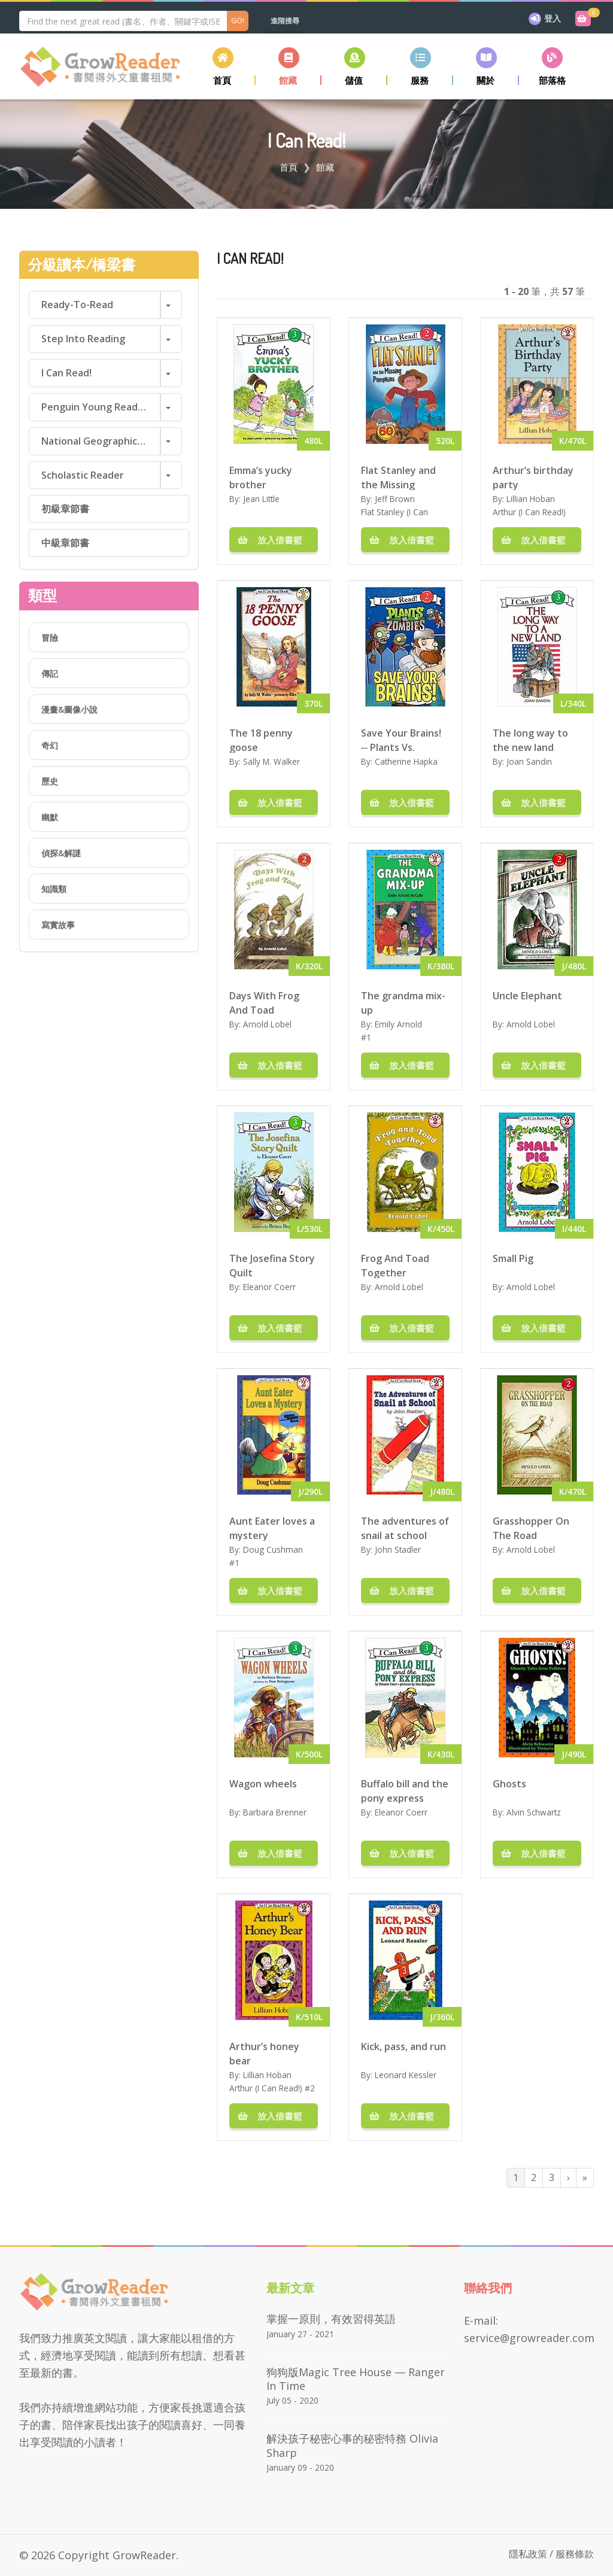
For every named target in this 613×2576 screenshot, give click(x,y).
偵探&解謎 (61, 853)
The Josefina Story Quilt (272, 1265)
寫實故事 (58, 924)
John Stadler (398, 1549)
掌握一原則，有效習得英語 (331, 2319)
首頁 (289, 167)
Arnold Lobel (267, 1024)
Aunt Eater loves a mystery (272, 1527)
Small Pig (513, 1258)
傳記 (49, 673)
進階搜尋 (285, 21)
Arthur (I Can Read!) (529, 512)
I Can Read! (66, 372)
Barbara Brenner (274, 1812)
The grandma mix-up (403, 1002)
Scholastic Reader (82, 475)
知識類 (53, 889)
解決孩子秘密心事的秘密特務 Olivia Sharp (352, 2445)
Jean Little (261, 498)
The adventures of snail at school (405, 1527)
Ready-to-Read (77, 304)
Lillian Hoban (530, 498)
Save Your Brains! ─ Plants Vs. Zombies (401, 739)
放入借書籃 (273, 540)
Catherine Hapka (406, 761)
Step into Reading (83, 338)
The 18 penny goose (261, 739)
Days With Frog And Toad (264, 1002)
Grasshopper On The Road (531, 1527)
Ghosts (509, 1783)
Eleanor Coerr (269, 1286)
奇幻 (49, 745)
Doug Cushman (273, 1549)
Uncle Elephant (527, 995)
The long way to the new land (530, 739)
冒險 (49, 637)
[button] (288, 66)
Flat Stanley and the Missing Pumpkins (398, 477)
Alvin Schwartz (533, 1812)
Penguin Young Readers (97, 406)
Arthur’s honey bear (264, 2053)
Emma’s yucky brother (260, 477)
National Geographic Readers (100, 441)
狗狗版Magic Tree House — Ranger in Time (355, 2379)
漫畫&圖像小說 (69, 709)
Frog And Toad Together (395, 1265)
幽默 (49, 817)
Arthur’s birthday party (533, 477)
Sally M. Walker (271, 761)
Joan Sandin (529, 761)
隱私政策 (528, 2553)
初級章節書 (65, 508)
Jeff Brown (395, 498)
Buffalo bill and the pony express (404, 1790)
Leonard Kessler (405, 2075)
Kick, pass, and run (403, 2046)
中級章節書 (65, 542)
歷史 (49, 781)
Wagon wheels (263, 1783)
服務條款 (575, 2553)
